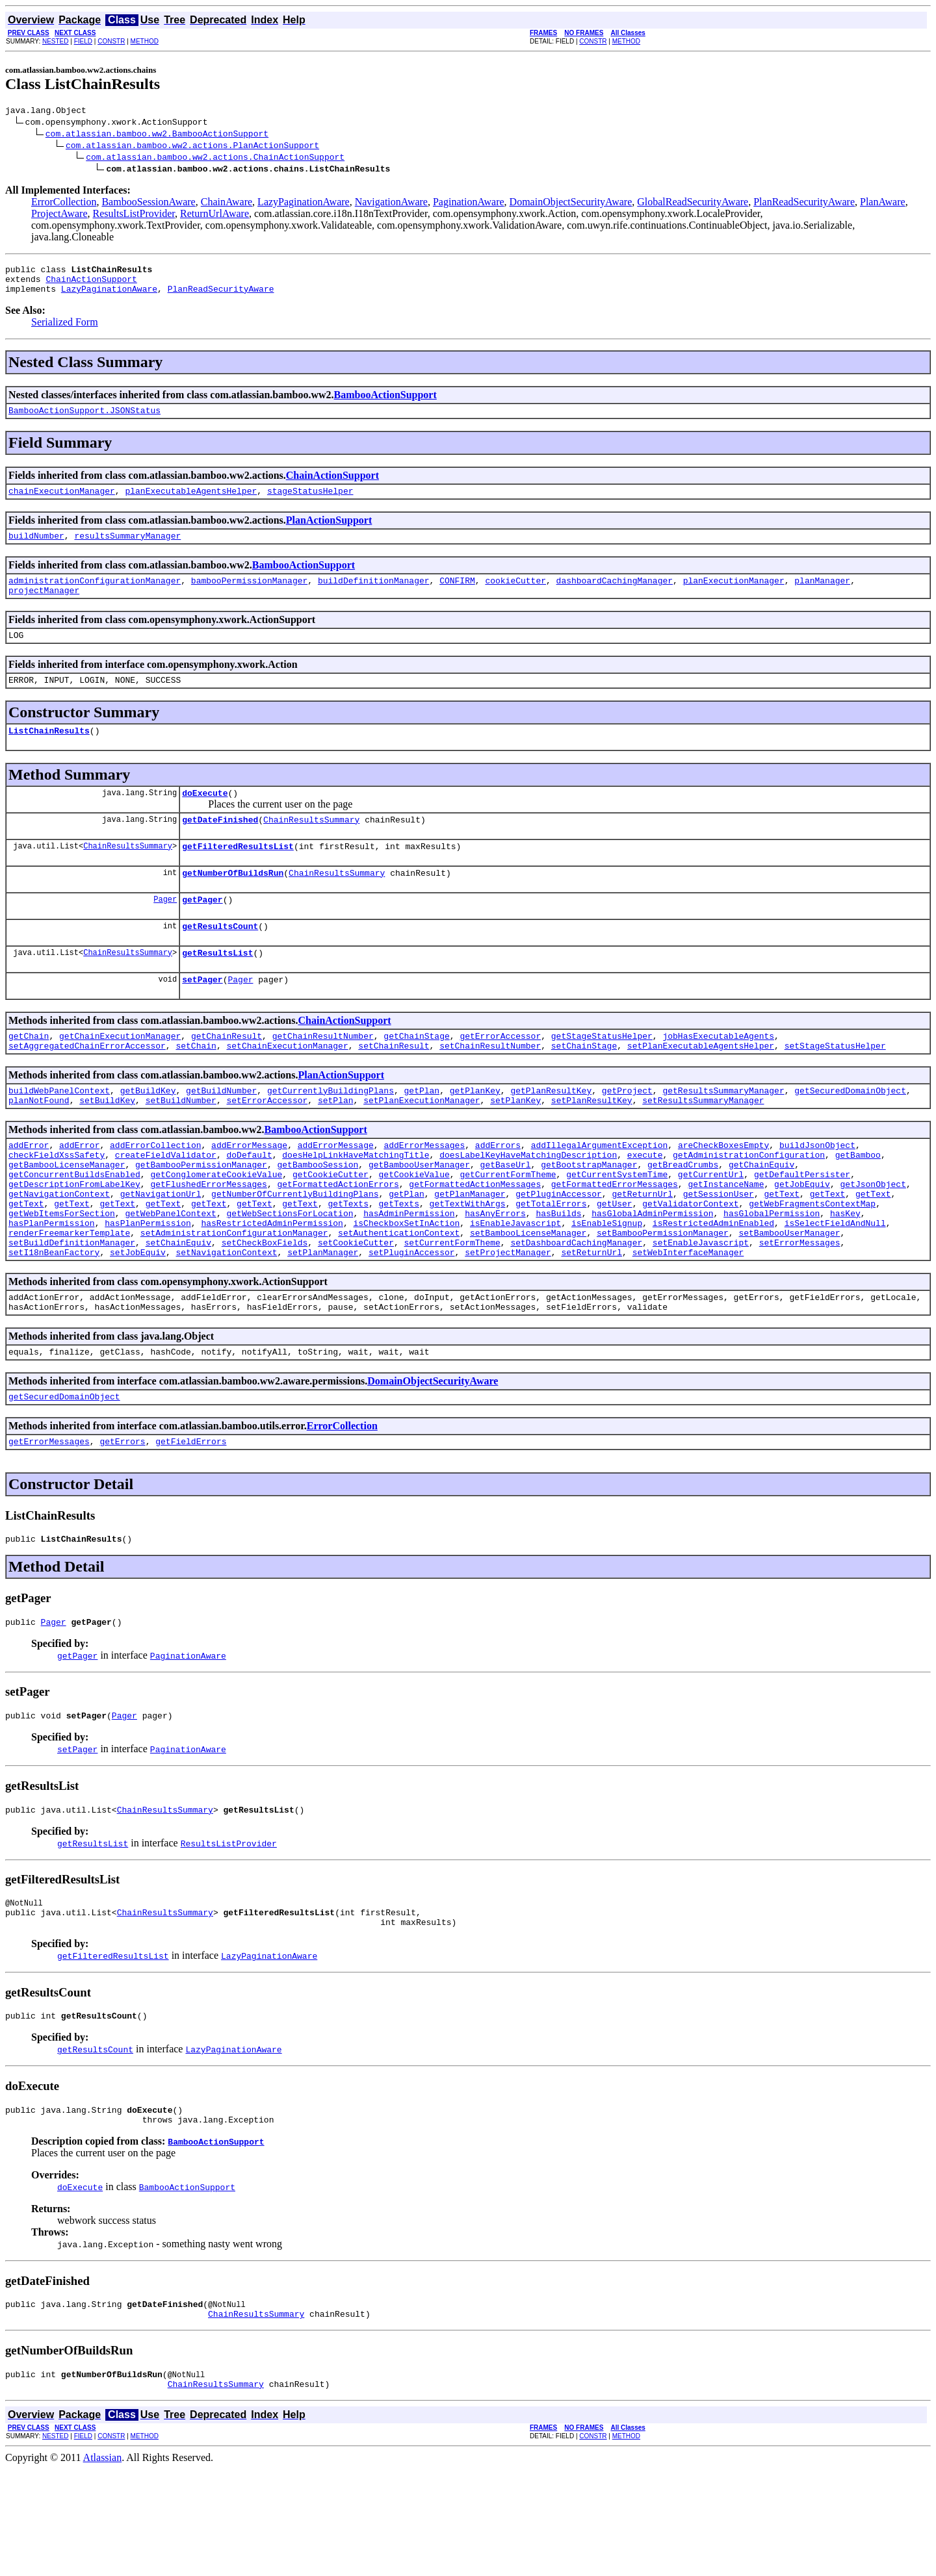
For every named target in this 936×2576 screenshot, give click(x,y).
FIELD (83, 41)
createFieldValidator (165, 1205)
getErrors (122, 1521)
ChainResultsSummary (311, 846)
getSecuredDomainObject (850, 1135)
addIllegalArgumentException (599, 1193)
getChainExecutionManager (120, 1076)
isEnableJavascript (515, 1287)
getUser (614, 1263)
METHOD (145, 41)
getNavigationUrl (161, 1252)
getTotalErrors (550, 1263)
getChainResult (226, 1076)
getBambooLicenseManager (66, 1217)
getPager (202, 932)
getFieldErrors (190, 1521)
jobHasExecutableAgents (718, 1076)
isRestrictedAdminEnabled (713, 1287)
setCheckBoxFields (265, 1310)
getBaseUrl (505, 1217)
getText (782, 1252)
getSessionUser (718, 1252)
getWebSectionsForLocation (289, 1275)
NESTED (55, 41)
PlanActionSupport (329, 531)
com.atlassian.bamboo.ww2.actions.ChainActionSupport (215, 158)
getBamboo (858, 1205)
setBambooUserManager (789, 1299)
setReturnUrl (591, 1322)
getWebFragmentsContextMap (812, 1263)
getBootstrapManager (589, 1217)
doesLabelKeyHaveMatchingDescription (528, 1205)
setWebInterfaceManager (688, 1322)
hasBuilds (558, 1275)
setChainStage (584, 1088)
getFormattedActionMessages (475, 1240)
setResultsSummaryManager (703, 1147)
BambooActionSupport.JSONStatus (84, 420)
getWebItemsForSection (61, 1275)
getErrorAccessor (500, 1076)
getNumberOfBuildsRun (232, 904)
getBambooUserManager (419, 1217)
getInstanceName (726, 1240)
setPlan (336, 1147)
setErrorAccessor (266, 1147)
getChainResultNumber (323, 1076)
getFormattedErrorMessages (614, 1240)
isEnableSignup (606, 1287)
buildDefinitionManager (374, 596)
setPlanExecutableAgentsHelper (700, 1088)
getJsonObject (872, 1240)
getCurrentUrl (711, 1228)
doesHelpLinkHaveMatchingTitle (355, 1205)
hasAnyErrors (495, 1275)
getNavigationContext (59, 1252)
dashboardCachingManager (614, 596)
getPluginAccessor (558, 1252)
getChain (28, 1076)
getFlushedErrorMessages (208, 1240)
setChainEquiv (178, 1310)
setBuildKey (107, 1147)
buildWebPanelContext (59, 1135)
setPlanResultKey (591, 1147)
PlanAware (882, 203)
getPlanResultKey (551, 1135)
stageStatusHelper (310, 502)
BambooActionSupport (385, 402)
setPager (202, 1018)
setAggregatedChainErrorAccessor (87, 1088)
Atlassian (102, 2564)
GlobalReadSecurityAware (692, 203)
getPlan (421, 1135)
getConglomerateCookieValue (216, 1228)
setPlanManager (322, 1322)
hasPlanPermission (51, 1287)
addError (28, 1193)
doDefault (249, 1205)
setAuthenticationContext (399, 1299)
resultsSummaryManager (127, 549)
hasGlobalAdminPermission (652, 1275)
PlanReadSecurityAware (804, 203)
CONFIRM (457, 596)
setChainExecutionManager (287, 1088)
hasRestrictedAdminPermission (272, 1287)
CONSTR (111, 41)
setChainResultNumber (490, 1088)
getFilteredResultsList (238, 875)
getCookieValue (413, 1228)
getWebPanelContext (170, 1275)
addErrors (498, 1193)
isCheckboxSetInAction (406, 1287)
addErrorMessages (424, 1193)
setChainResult (393, 1088)
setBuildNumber (181, 1147)
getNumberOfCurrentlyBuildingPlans (294, 1252)
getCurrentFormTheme (508, 1228)
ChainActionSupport (91, 284)
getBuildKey (148, 1135)
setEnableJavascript (701, 1310)
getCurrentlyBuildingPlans (330, 1135)
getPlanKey (475, 1135)
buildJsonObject (817, 1193)
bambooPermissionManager (249, 596)
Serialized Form (64, 329)
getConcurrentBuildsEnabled (74, 1228)
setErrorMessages (799, 1310)
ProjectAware (59, 215)
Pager (165, 931)
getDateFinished (220, 846)
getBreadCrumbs (682, 1217)
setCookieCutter (356, 1310)
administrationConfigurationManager (94, 596)
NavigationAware (391, 203)
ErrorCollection (63, 203)
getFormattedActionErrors (337, 1240)
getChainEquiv (761, 1217)
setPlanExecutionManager (421, 1147)
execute (645, 1205)
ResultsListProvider (134, 215)
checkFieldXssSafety (56, 1205)
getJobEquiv (802, 1240)
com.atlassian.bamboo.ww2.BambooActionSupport (157, 135)
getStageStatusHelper (602, 1076)
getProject (627, 1135)
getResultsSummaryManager (723, 1135)
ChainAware (226, 203)
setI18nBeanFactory (53, 1322)
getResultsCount (220, 961)
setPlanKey (515, 1147)
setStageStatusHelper (835, 1088)
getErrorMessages (49, 1521)
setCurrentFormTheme (452, 1310)
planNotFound (39, 1147)
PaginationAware (468, 203)
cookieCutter (515, 596)
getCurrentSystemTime (617, 1228)
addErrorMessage (249, 1193)
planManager (822, 596)
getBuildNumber (221, 1135)
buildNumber (36, 549)
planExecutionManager (734, 596)
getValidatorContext (690, 1263)
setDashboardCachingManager (576, 1310)
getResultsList (217, 989)
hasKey (845, 1275)
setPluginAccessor (412, 1322)
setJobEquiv (138, 1322)
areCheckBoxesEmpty (723, 1193)
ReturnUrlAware (214, 215)
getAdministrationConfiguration (749, 1205)
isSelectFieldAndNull (835, 1287)
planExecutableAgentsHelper (191, 502)
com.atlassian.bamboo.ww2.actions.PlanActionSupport (192, 147)
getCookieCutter (330, 1228)
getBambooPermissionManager (201, 1217)
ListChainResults (49, 753)
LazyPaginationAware (303, 203)
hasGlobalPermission (771, 1275)
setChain (196, 1088)
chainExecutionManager (61, 502)
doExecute (205, 818)
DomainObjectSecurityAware (571, 203)
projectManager (43, 607)
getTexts (348, 1263)
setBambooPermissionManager (663, 1299)
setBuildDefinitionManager (71, 1310)
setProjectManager (508, 1322)
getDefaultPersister (802, 1228)
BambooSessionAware (148, 203)
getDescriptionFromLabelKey (74, 1240)
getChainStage (416, 1076)
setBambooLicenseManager (528, 1299)
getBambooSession (317, 1217)
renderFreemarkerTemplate (69, 1299)
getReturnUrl (642, 1252)
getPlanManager (469, 1252)
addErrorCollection (155, 1193)
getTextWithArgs (468, 1263)
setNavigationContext (226, 1322)
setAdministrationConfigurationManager (234, 1299)
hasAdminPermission (408, 1275)
